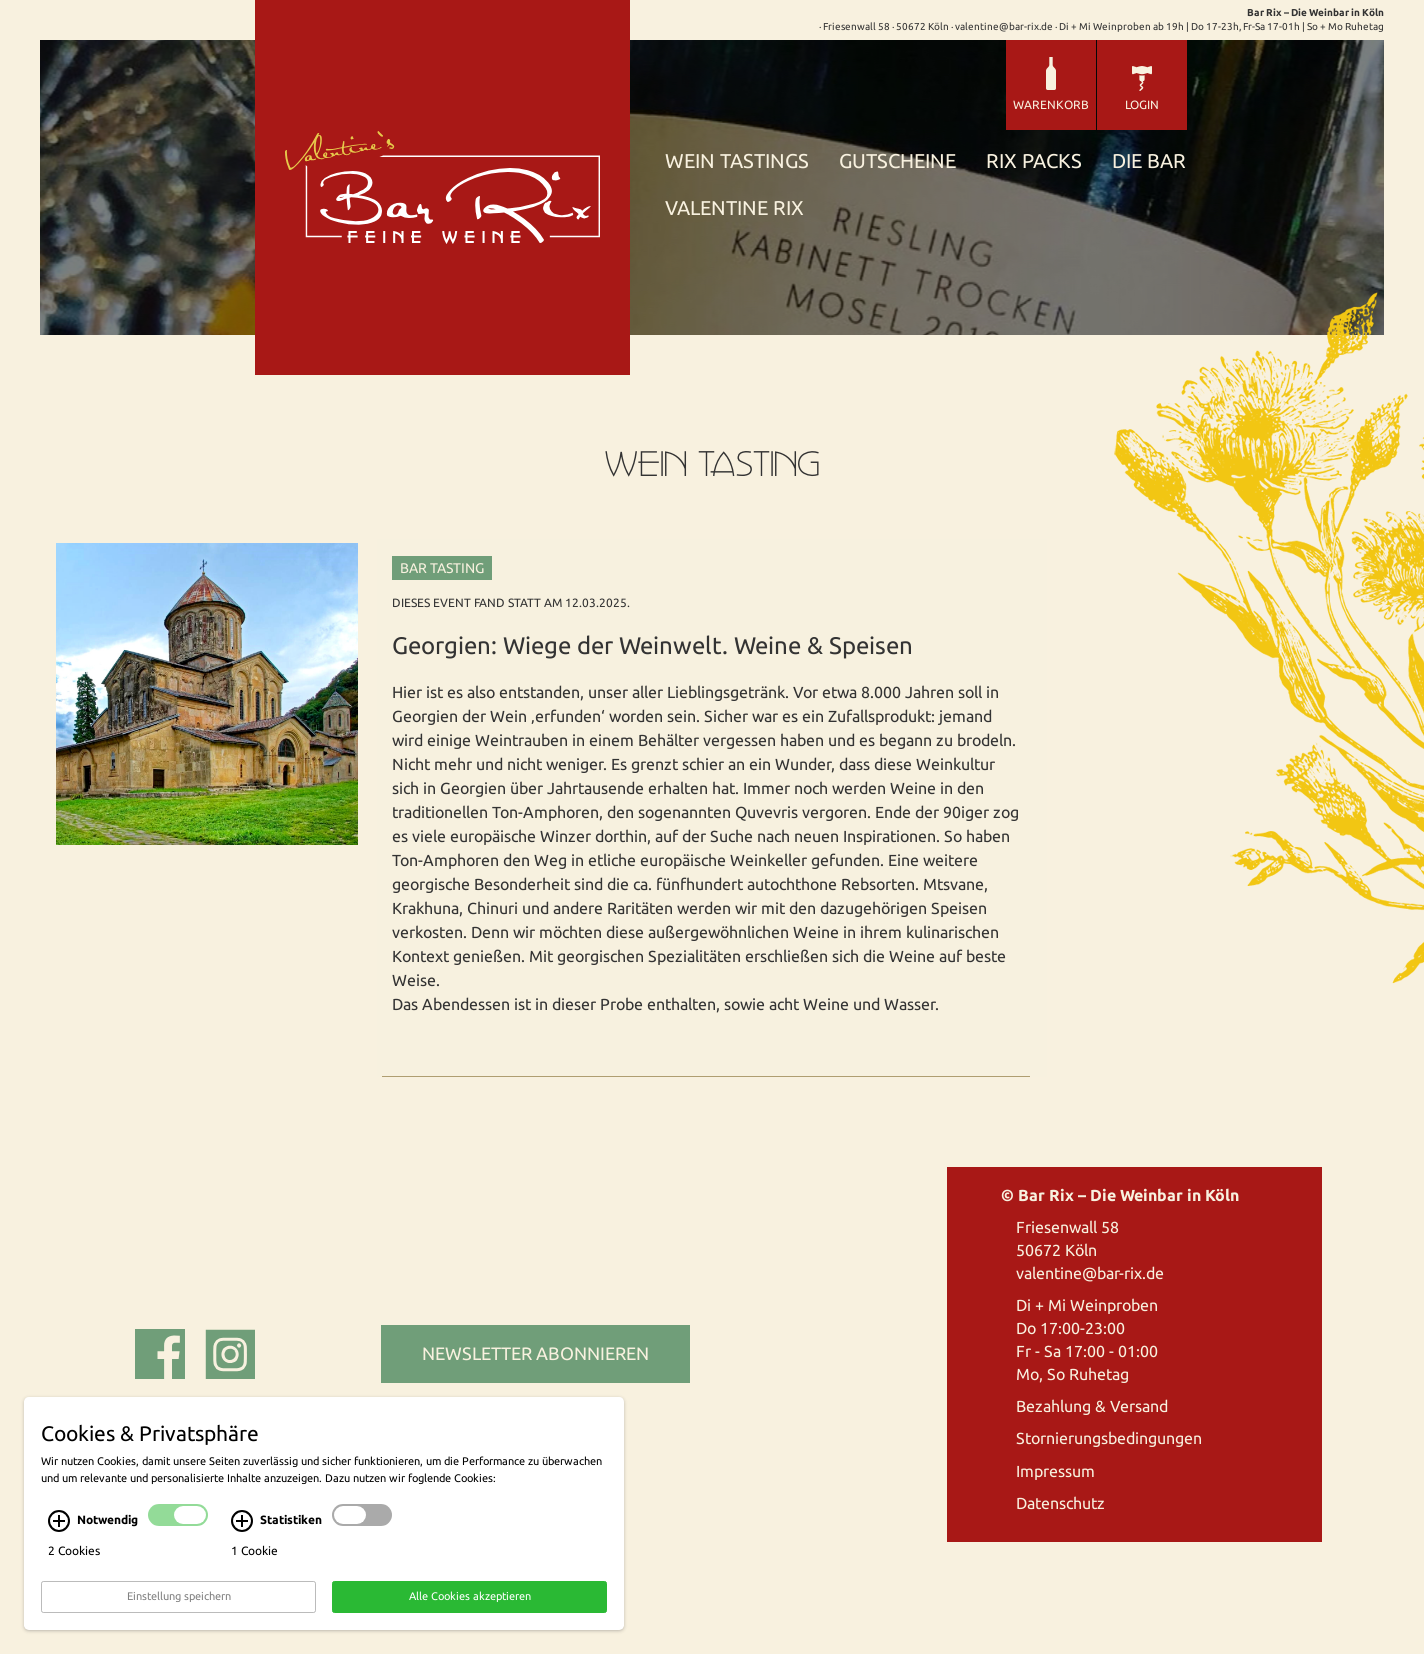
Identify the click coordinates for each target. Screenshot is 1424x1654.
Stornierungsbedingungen (1109, 1438)
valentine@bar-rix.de (1090, 1273)
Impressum (1055, 1471)
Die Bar (1149, 161)
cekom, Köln (413, 1415)
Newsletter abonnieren (535, 1353)
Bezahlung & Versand (1092, 1406)
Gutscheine (897, 161)
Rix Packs (1034, 161)
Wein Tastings (737, 161)
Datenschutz (1060, 1503)
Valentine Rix (734, 208)
